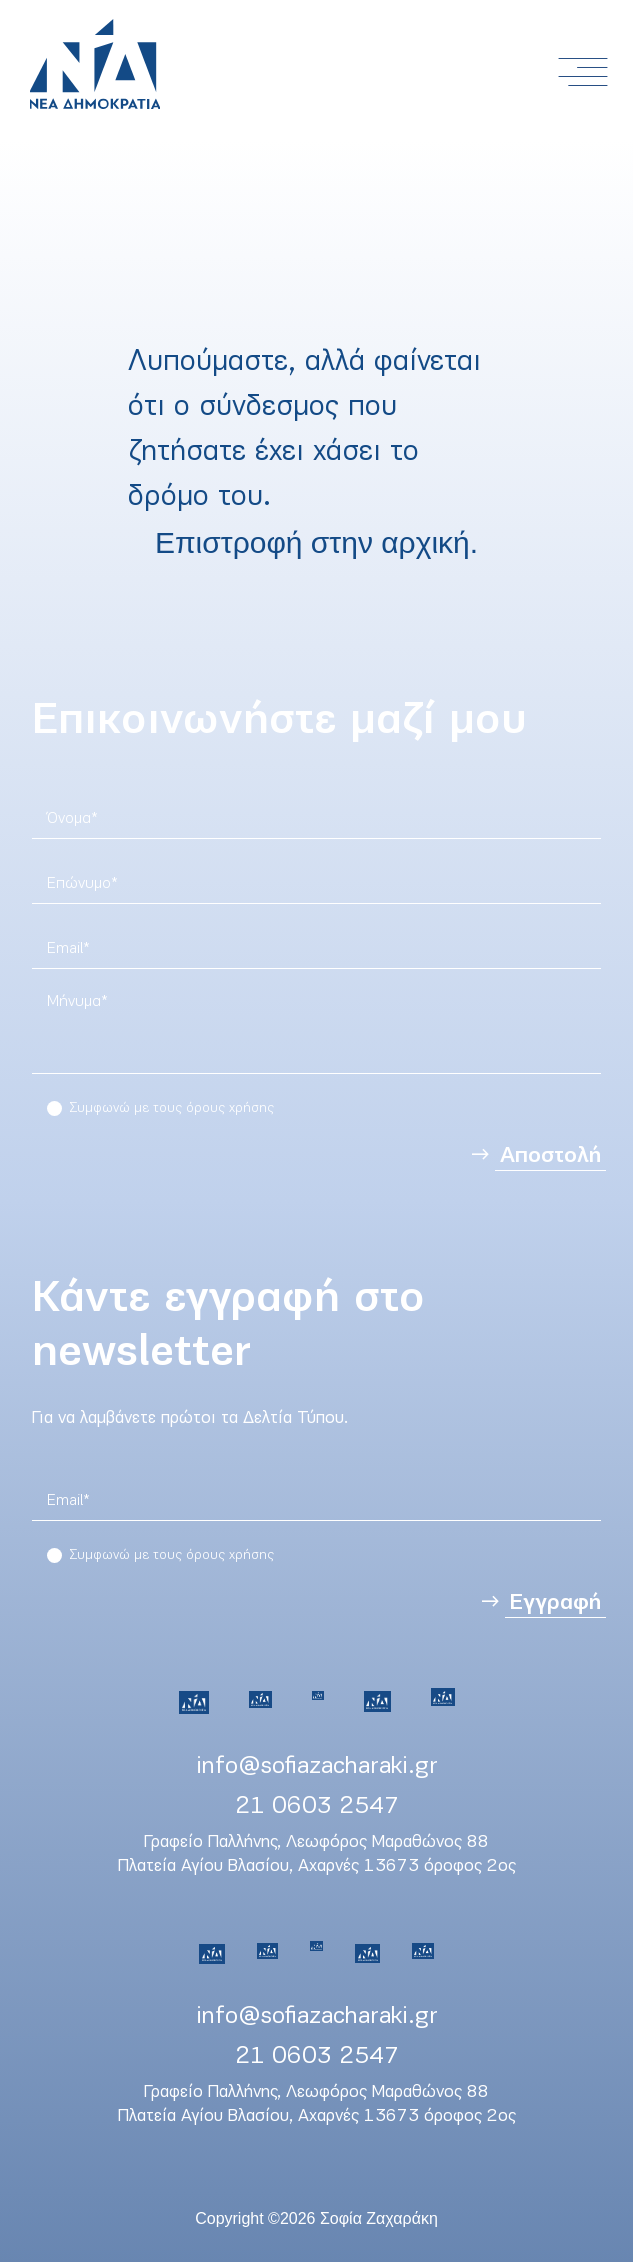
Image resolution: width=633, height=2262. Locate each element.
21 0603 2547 (317, 1806)
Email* (68, 949)
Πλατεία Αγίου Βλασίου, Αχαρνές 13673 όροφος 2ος (317, 1866)
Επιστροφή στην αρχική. (316, 542)
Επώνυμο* (82, 884)
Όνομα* (72, 819)
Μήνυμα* (77, 1002)
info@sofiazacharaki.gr (317, 1766)
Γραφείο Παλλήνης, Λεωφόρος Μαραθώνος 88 (316, 1842)
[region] (316, 1034)
